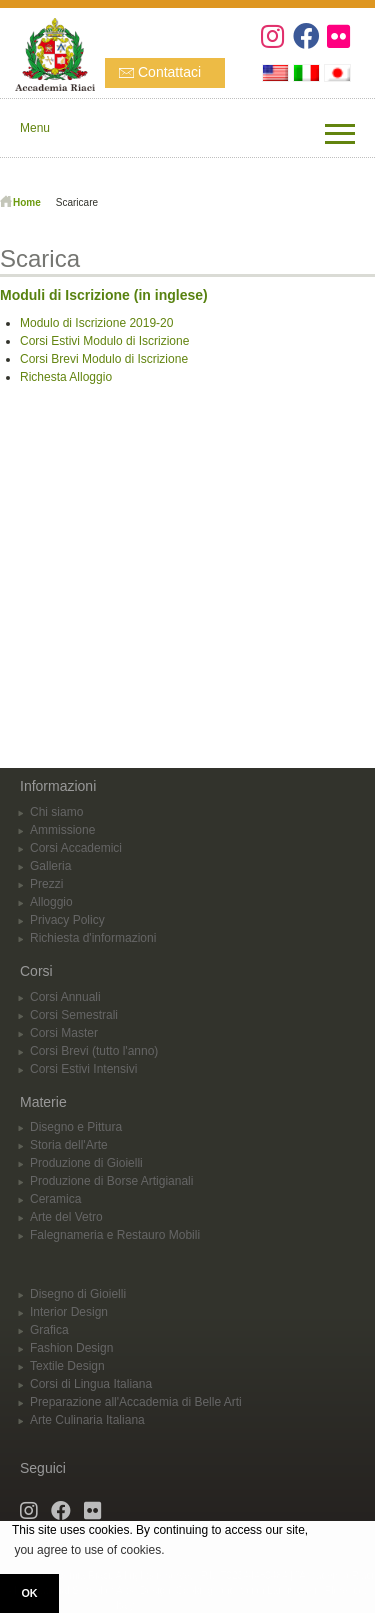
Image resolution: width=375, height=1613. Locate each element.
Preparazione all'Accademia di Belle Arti (136, 1402)
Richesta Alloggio (66, 377)
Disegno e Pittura (76, 1127)
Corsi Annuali (65, 997)
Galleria (50, 866)
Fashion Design (71, 1348)
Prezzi (46, 884)
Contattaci (169, 72)
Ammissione (62, 830)
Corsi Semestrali (74, 1015)
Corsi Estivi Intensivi (83, 1069)
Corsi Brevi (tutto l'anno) (94, 1051)
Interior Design (69, 1312)
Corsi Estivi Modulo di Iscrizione (104, 341)
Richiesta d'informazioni (93, 938)
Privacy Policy (67, 920)
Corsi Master (64, 1033)
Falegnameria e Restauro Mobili (115, 1235)
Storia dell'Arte (69, 1145)
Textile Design (67, 1366)
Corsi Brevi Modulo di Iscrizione (104, 359)
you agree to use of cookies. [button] (89, 1550)
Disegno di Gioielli (78, 1294)
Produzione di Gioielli (86, 1163)
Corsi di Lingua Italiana (91, 1384)
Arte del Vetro (66, 1217)
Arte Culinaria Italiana (87, 1420)
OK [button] (29, 1593)
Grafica (49, 1330)
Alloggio (51, 902)
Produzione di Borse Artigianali (111, 1181)
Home (27, 202)
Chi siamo (56, 812)
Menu (35, 128)
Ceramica (55, 1199)
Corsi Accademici (76, 848)
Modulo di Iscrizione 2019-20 (96, 323)
